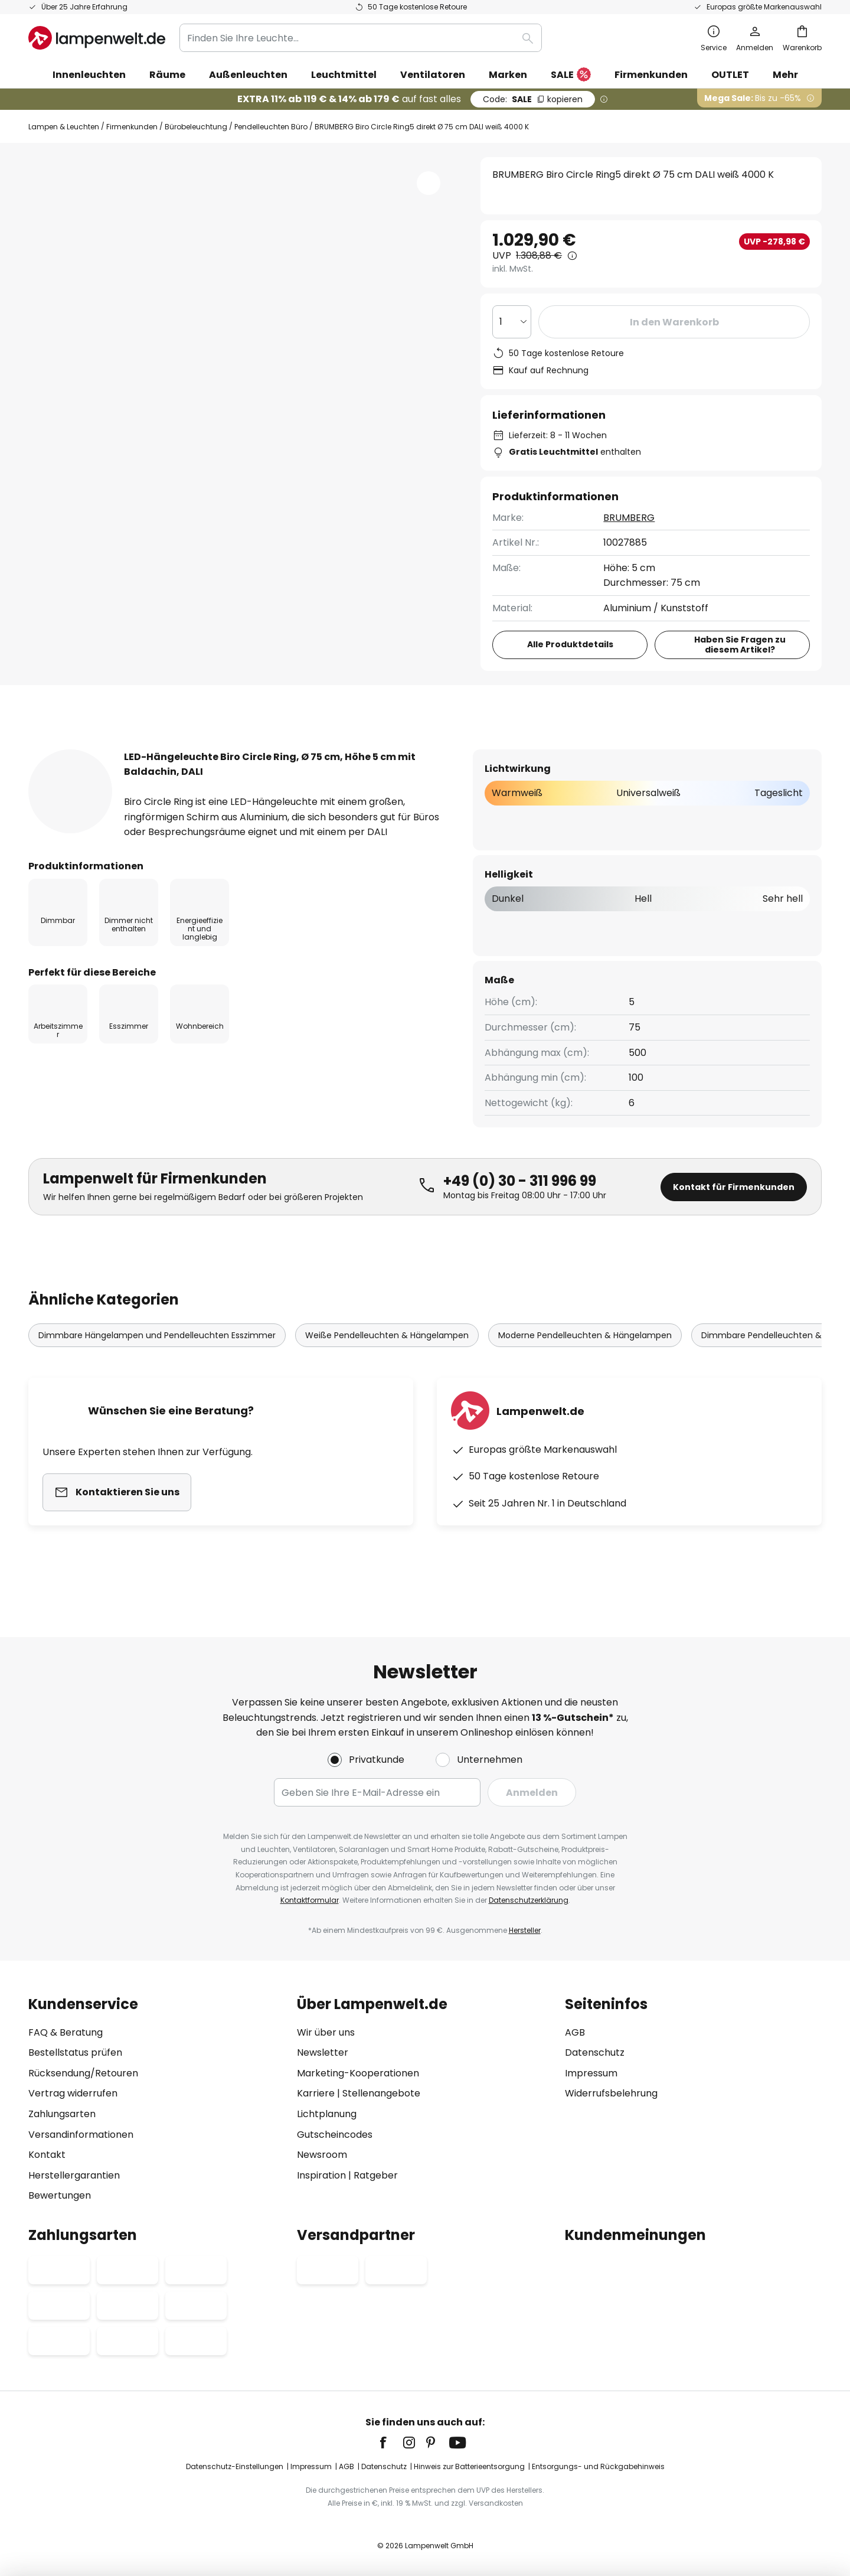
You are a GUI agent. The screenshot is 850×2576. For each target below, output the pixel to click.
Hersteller (525, 1930)
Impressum (591, 2073)
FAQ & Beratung (65, 2032)
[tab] (92, 749)
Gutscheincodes (334, 2134)
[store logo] (96, 38)
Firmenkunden (132, 127)
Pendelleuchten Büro (271, 127)
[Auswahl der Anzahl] (511, 321)
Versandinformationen (80, 2134)
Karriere (316, 2093)
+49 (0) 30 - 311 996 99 (519, 1203)
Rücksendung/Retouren (83, 2073)
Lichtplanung (327, 2114)
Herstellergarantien (74, 2175)
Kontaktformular (309, 1900)
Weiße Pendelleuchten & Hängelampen (387, 1358)
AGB (575, 2032)
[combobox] (360, 37)
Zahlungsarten (62, 2114)
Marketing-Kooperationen (358, 2073)
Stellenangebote (381, 2093)
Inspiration (321, 2175)
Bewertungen (351, 748)
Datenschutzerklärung (528, 1900)
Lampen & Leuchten (63, 127)
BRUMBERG (629, 517)
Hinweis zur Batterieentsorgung (469, 2466)
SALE (571, 75)
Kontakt (47, 2154)
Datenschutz (595, 2052)
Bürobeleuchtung (196, 127)
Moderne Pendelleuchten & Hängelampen (585, 1358)
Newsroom (322, 2154)
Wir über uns (326, 2032)
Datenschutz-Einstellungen (234, 2466)
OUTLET (730, 74)
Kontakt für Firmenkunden (734, 1209)
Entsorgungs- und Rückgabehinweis (598, 2466)
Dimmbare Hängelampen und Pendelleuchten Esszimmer (157, 1358)
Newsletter (322, 2052)
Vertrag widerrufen (72, 2093)
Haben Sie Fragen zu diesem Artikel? (740, 645)
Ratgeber (376, 2175)
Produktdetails (229, 748)
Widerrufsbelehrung (611, 2093)
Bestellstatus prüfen (75, 2052)
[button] (428, 183)
